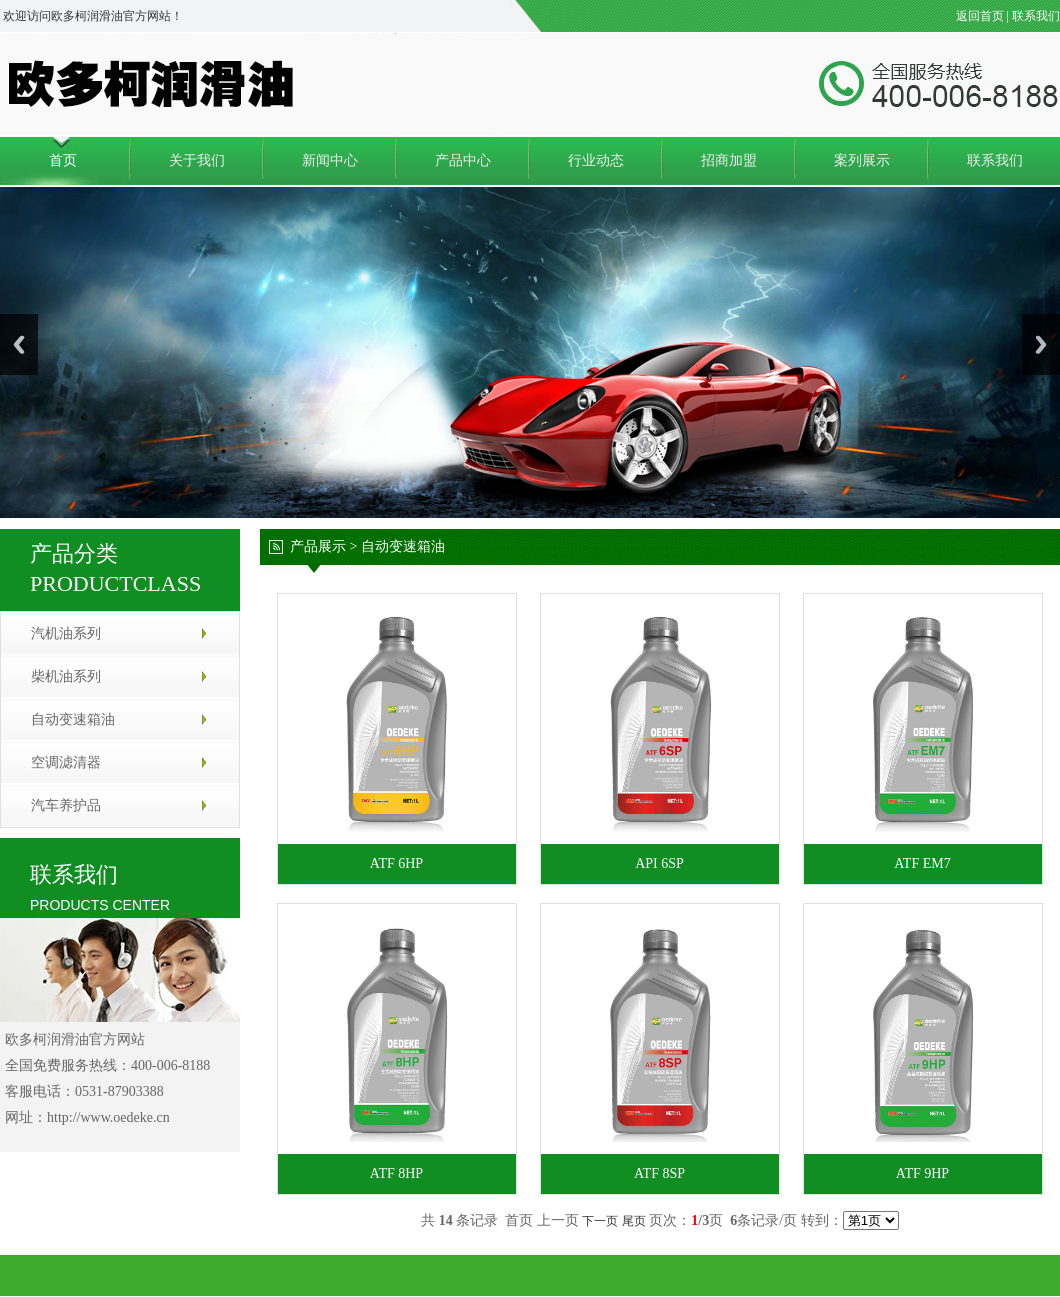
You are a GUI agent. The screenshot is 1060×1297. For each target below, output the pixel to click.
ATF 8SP (659, 1173)
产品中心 (463, 160)
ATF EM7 (922, 863)
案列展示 (862, 160)
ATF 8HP (396, 1173)
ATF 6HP (396, 863)
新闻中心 (330, 160)
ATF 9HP (922, 1173)
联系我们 (1036, 16)
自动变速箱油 (73, 719)
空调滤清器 (66, 762)
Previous (19, 344)
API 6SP (659, 863)
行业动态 (596, 160)
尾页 (634, 1221)
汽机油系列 (66, 633)
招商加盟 (729, 160)
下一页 (600, 1221)
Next (1041, 344)
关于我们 (197, 160)
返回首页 (980, 16)
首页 (63, 160)
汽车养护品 (66, 805)
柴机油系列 (66, 676)
